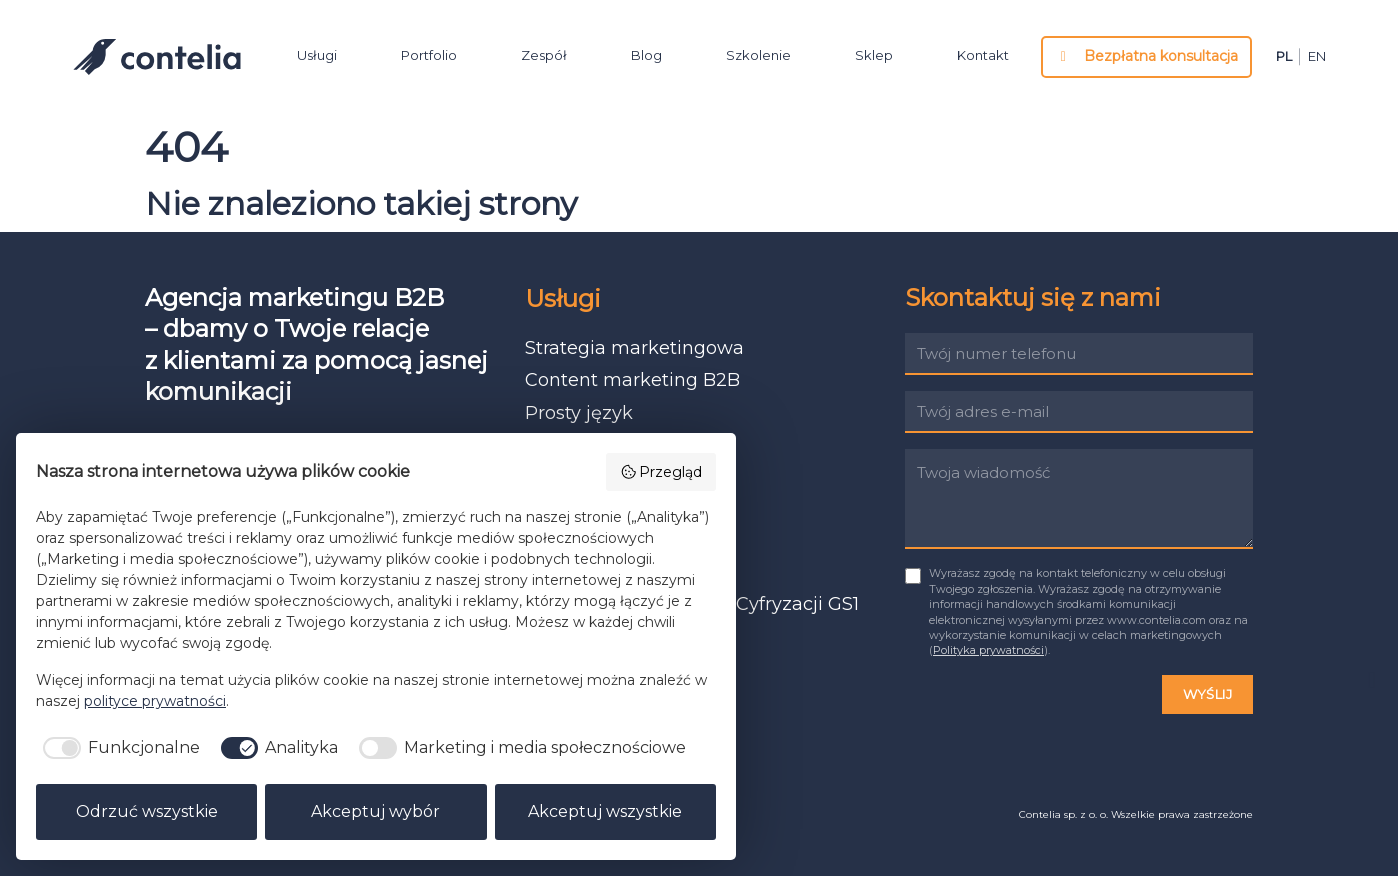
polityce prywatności (155, 701)
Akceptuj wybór (375, 811)
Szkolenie (758, 58)
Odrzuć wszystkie (147, 811)
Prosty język (579, 413)
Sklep (874, 58)
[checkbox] (118, 748)
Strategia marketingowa (634, 348)
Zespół (544, 58)
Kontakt (983, 58)
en (1317, 60)
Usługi (317, 58)
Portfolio (429, 58)
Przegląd (661, 472)
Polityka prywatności (988, 650)
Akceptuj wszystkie (605, 811)
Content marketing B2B (632, 380)
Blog (646, 58)
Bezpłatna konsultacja (1147, 59)
